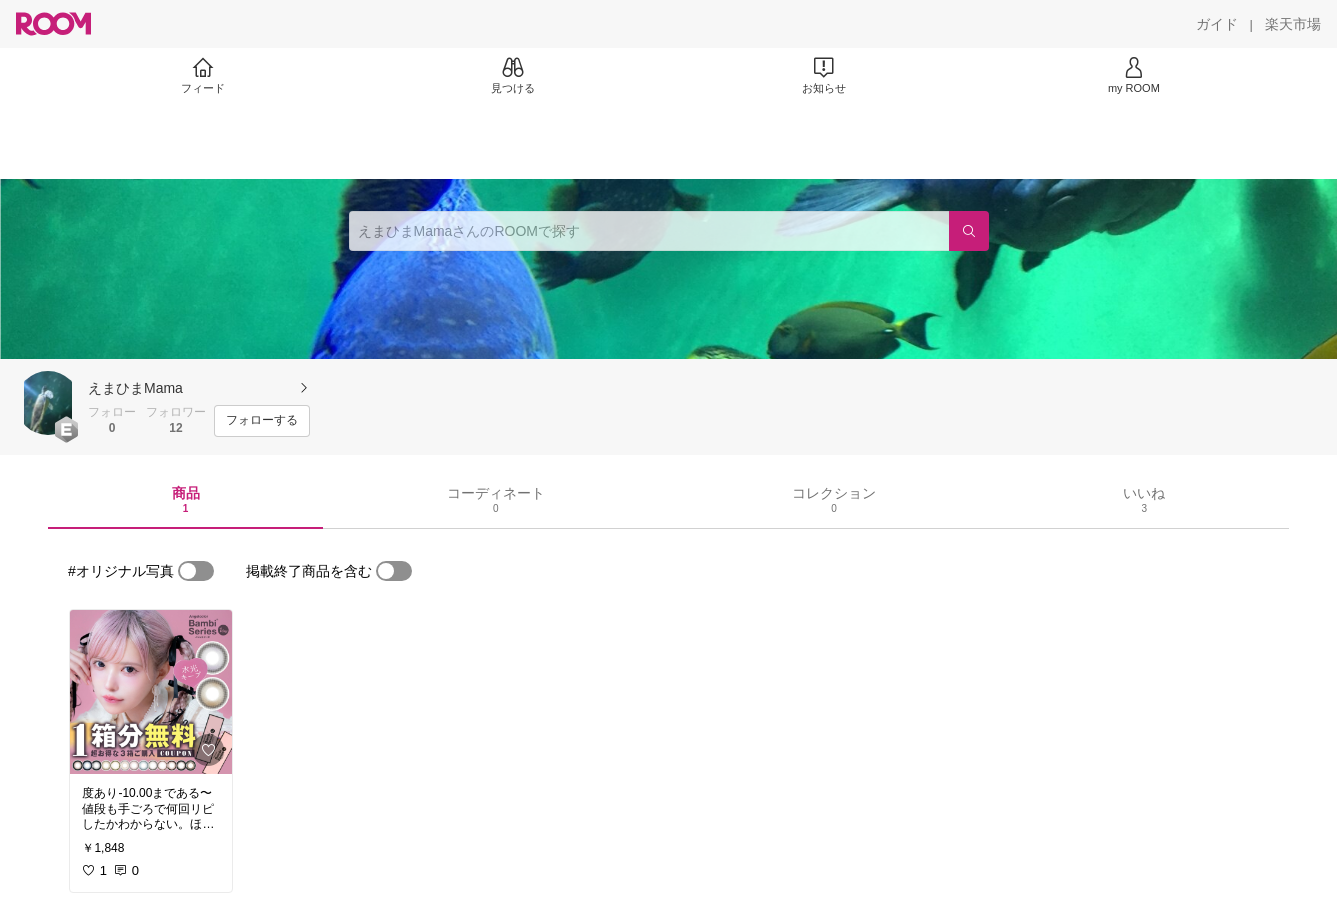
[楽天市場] (1293, 24)
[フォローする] (262, 421)
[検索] (969, 231)
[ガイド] (1217, 24)
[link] (151, 692)
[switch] (196, 571)
